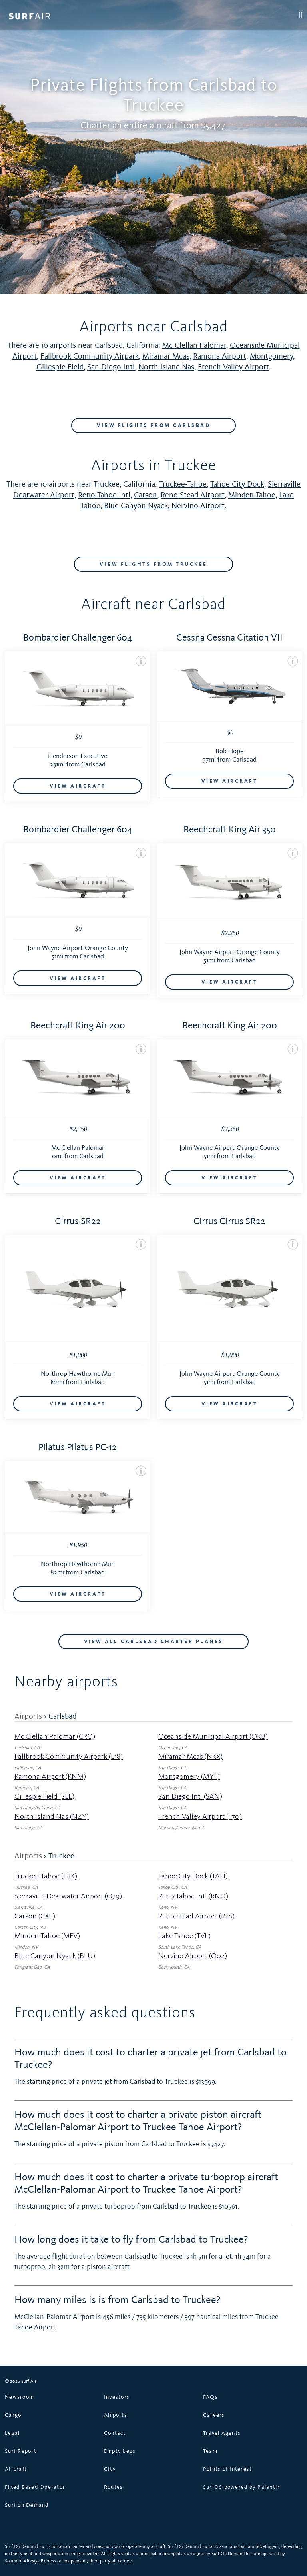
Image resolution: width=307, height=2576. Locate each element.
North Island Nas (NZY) (51, 1815)
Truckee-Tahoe (183, 483)
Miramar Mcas (165, 355)
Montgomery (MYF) (189, 1775)
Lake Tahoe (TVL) (184, 1935)
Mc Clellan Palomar (194, 345)
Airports (28, 1715)
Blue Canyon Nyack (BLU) (54, 1955)
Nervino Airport (198, 505)
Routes (113, 2486)
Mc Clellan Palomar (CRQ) (54, 1735)
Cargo (13, 2414)
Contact (115, 2432)
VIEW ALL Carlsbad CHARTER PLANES (153, 1641)
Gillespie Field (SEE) (44, 1795)
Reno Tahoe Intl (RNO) (193, 1895)
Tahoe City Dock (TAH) (193, 1875)
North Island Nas (166, 366)
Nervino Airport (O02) (192, 1955)
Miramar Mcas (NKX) (190, 1755)
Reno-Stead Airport (193, 494)
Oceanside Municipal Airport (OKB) (213, 1735)
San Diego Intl (111, 366)
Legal (12, 2432)
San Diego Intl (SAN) (190, 1795)
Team (210, 2450)
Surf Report (20, 2450)
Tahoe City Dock (237, 483)
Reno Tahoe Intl (104, 494)
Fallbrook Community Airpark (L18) (68, 1755)
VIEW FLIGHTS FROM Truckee (153, 564)
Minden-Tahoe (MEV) (47, 1935)
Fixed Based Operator (35, 2486)
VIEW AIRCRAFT (78, 786)
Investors (117, 2396)
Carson (145, 494)
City (110, 2468)
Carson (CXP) (34, 1915)
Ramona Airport (219, 355)
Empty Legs (120, 2450)
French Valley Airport (233, 366)
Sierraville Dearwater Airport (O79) (68, 1895)
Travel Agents (222, 2432)
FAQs (210, 2396)
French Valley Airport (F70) (200, 1815)
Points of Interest (227, 2468)
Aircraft (16, 2468)
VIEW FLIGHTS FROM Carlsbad (153, 425)
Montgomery (271, 355)
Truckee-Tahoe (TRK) (45, 1875)
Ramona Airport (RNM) (50, 1775)
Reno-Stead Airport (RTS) (196, 1915)
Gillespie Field (60, 366)
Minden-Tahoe (251, 494)
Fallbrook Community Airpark (89, 355)
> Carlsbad (60, 1715)
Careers (214, 2414)
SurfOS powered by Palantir (241, 2486)
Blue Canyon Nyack (136, 505)
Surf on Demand (27, 2504)
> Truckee (59, 1855)
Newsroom (19, 2396)
